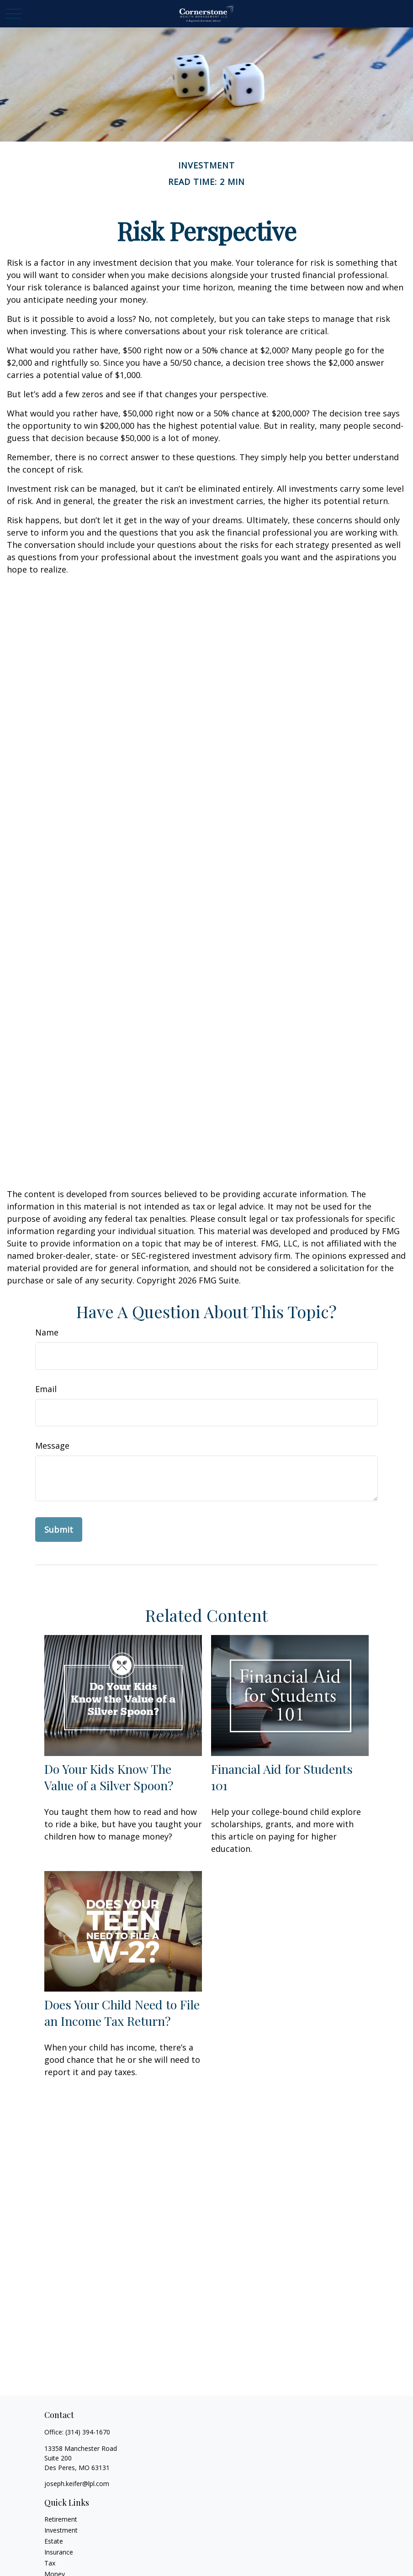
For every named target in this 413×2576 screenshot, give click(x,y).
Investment (61, 2530)
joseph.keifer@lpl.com (76, 2483)
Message (52, 1445)
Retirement (60, 2519)
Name (46, 1332)
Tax (49, 2563)
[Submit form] (58, 1529)
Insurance (58, 2552)
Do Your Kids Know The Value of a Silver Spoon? (109, 1777)
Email (46, 1388)
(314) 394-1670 (87, 2432)
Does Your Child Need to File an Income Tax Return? (122, 2012)
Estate (53, 2541)
